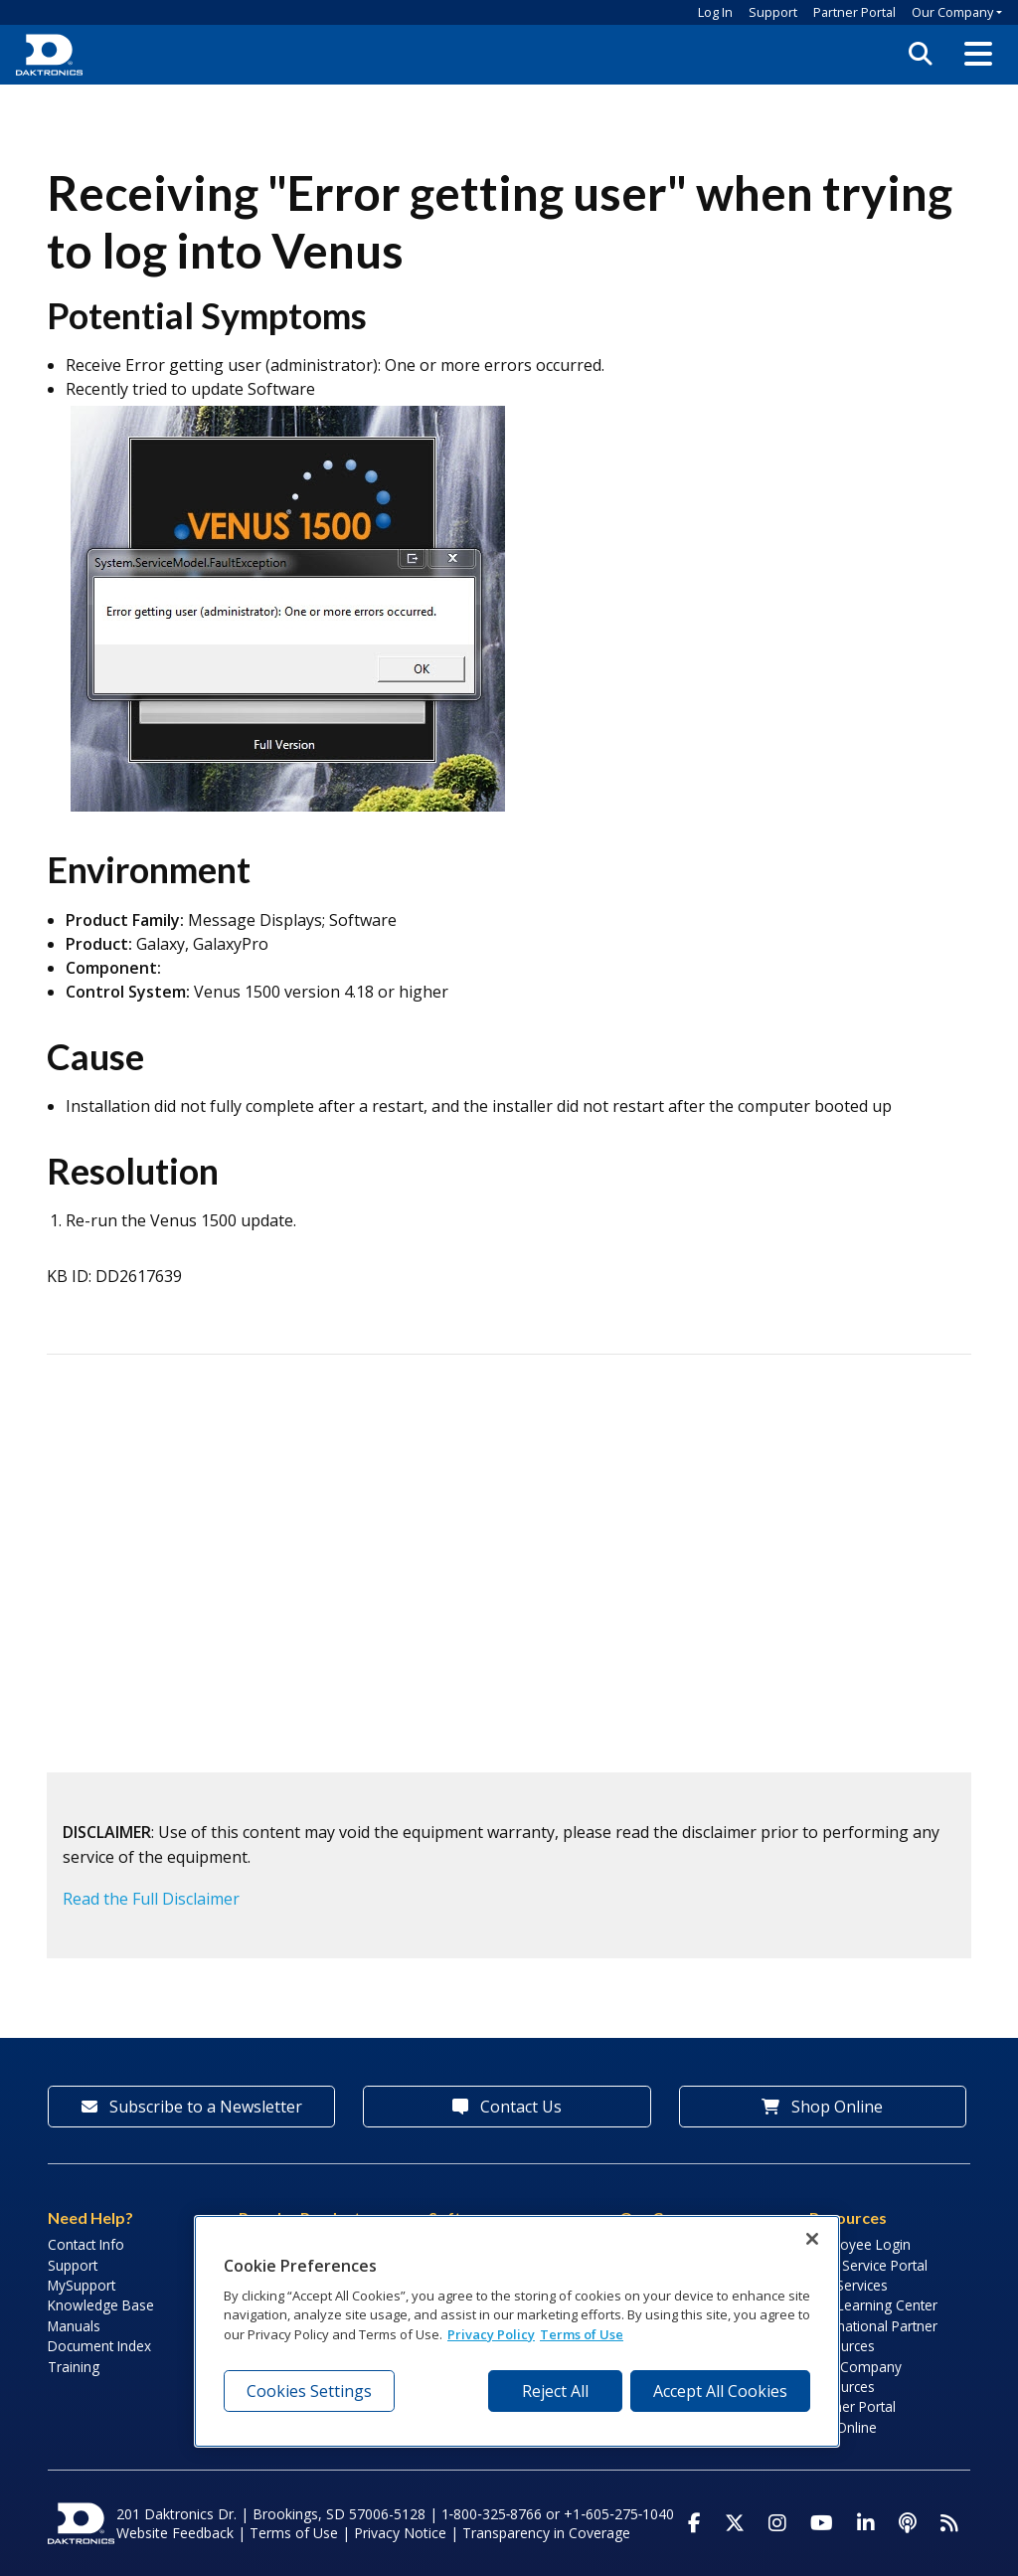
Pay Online (843, 2427)
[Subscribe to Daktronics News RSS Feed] (949, 2523)
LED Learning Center (873, 2305)
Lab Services (848, 2285)
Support (773, 12)
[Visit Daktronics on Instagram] (777, 2523)
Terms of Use (294, 2532)
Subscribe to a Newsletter (192, 2106)
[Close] (812, 2239)
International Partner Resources (873, 2335)
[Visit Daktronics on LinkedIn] (866, 2523)
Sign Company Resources (855, 2376)
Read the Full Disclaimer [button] (151, 1899)
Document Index (99, 2345)
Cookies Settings (309, 2391)
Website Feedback (175, 2532)
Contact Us (507, 2106)
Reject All (555, 2391)
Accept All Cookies (720, 2391)
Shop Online (822, 2106)
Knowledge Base (101, 2305)
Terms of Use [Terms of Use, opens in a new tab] (581, 2334)
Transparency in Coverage (546, 2532)
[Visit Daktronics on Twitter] (735, 2523)
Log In (715, 12)
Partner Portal (854, 12)
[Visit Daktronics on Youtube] (821, 2523)
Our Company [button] (952, 12)
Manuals (74, 2325)
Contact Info (86, 2244)
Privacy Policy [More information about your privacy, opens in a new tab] (491, 2334)
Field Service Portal (868, 2265)
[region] (517, 2331)
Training (73, 2366)
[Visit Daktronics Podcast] (908, 2523)
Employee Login (860, 2244)
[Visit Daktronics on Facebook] (694, 2523)
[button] (978, 55)
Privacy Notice (400, 2532)
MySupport (81, 2285)
